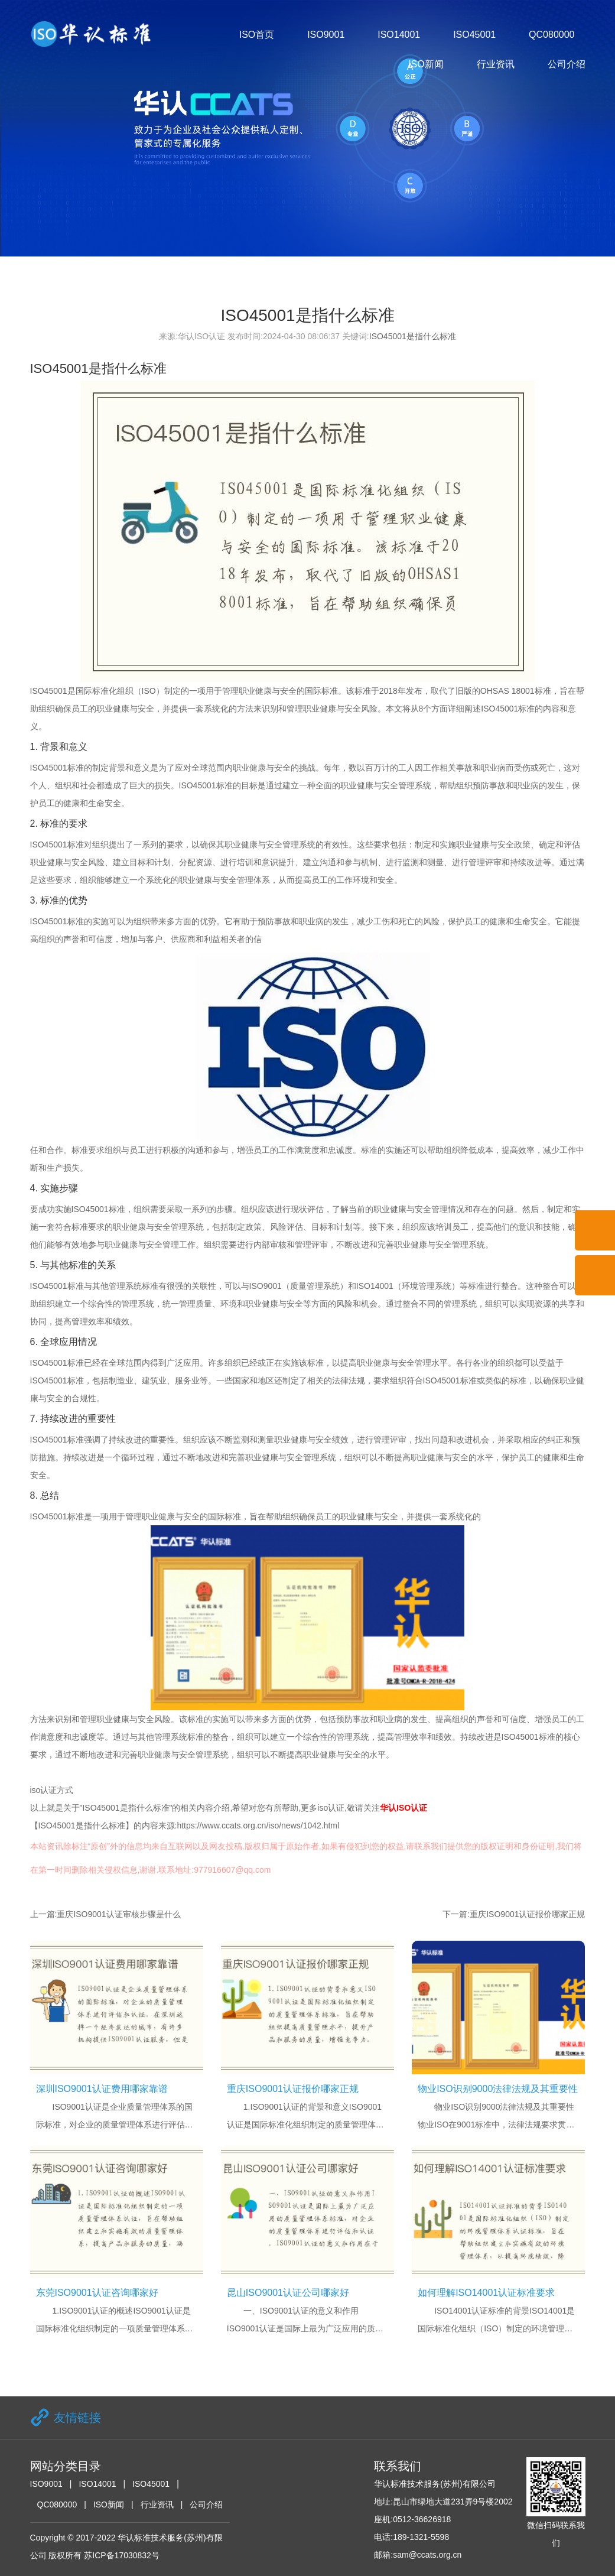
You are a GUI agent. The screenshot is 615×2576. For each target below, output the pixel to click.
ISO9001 (325, 35)
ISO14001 (399, 35)
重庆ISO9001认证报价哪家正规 (527, 1914)
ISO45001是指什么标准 (412, 336)
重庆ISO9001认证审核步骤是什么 (118, 1914)
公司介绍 (566, 64)
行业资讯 (496, 64)
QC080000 (551, 35)
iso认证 (330, 1807)
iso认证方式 (52, 1790)
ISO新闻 (426, 64)
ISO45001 (474, 35)
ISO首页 (257, 35)
